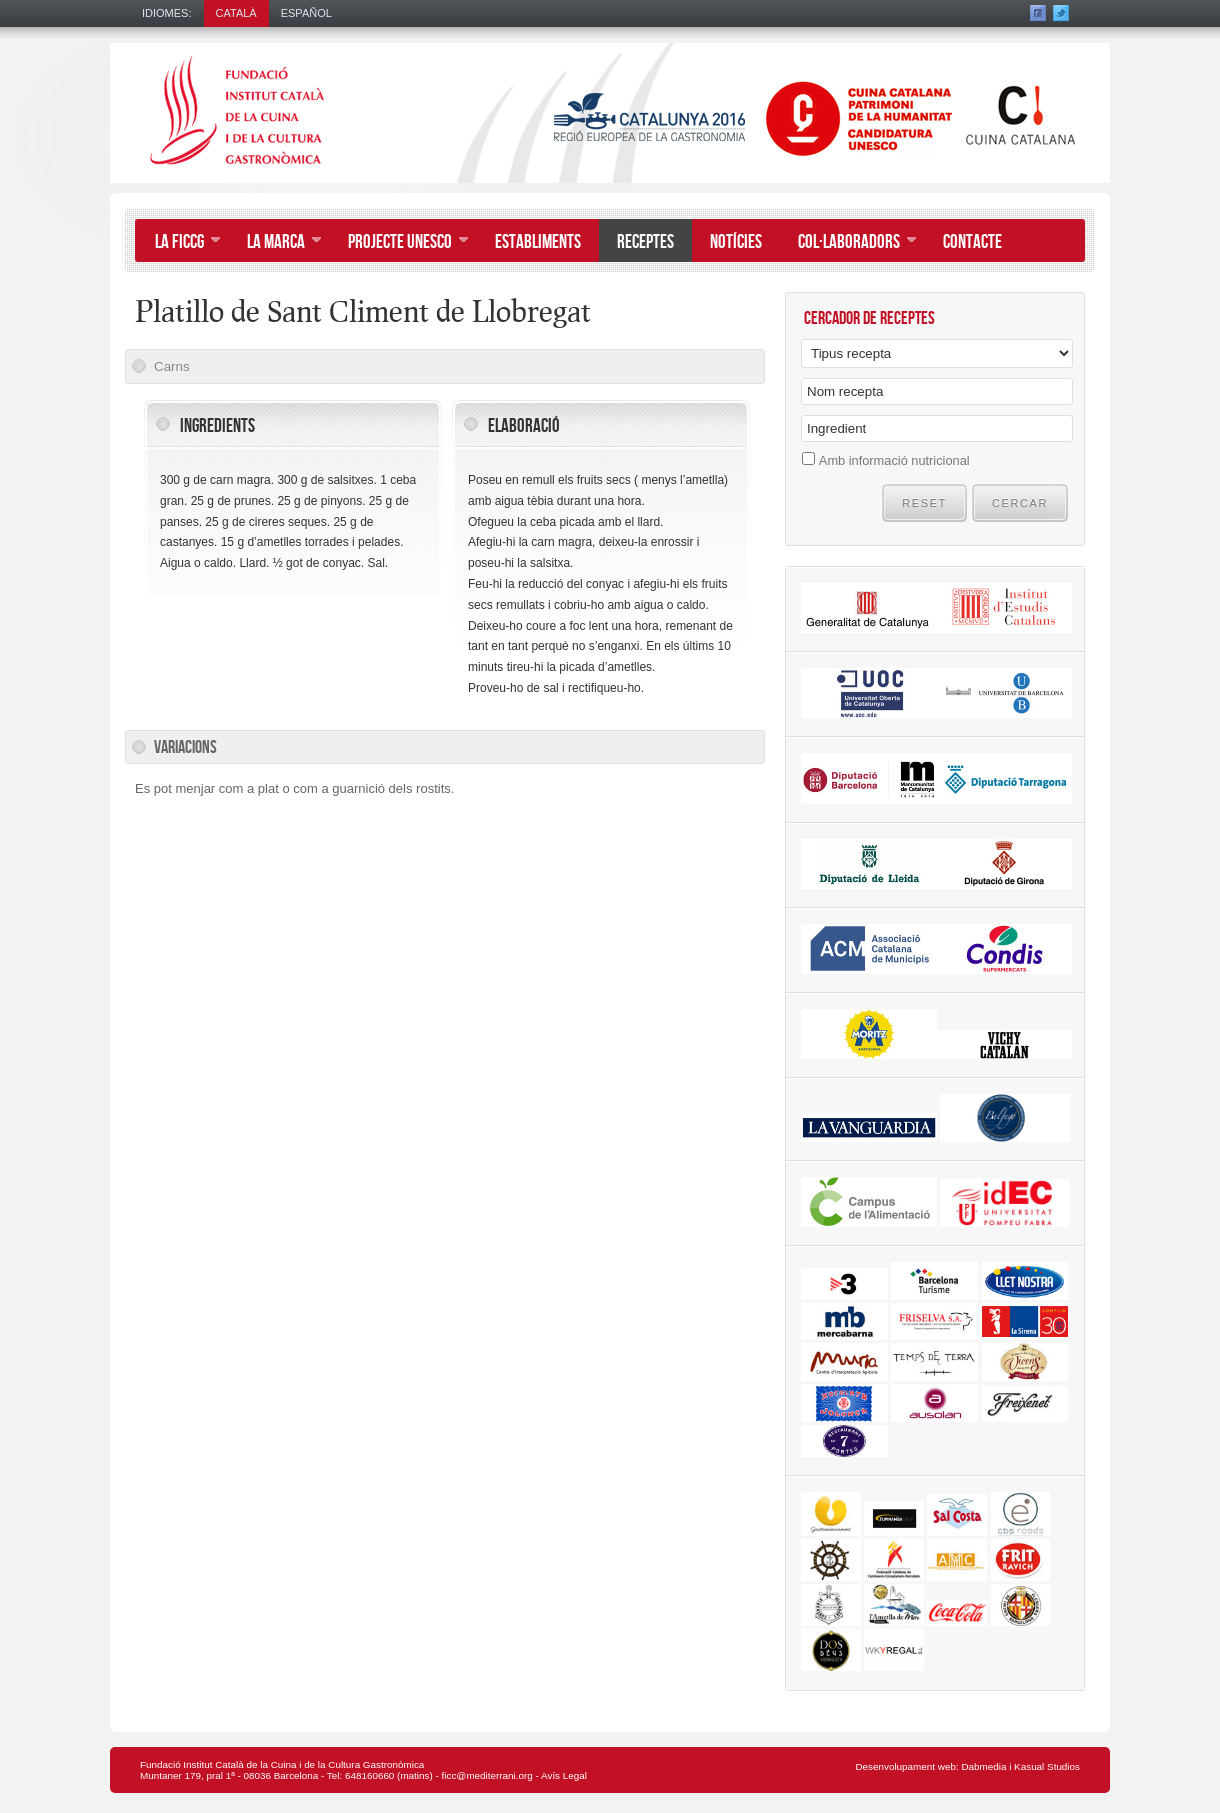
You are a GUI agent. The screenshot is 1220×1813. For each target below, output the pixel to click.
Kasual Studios (1047, 1766)
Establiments (538, 242)
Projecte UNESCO (399, 244)
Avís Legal (564, 1775)
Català (236, 13)
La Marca (275, 244)
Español (306, 13)
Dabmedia (983, 1766)
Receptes (645, 242)
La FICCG (178, 244)
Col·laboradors (848, 244)
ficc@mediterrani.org (487, 1775)
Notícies (736, 242)
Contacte (972, 242)
